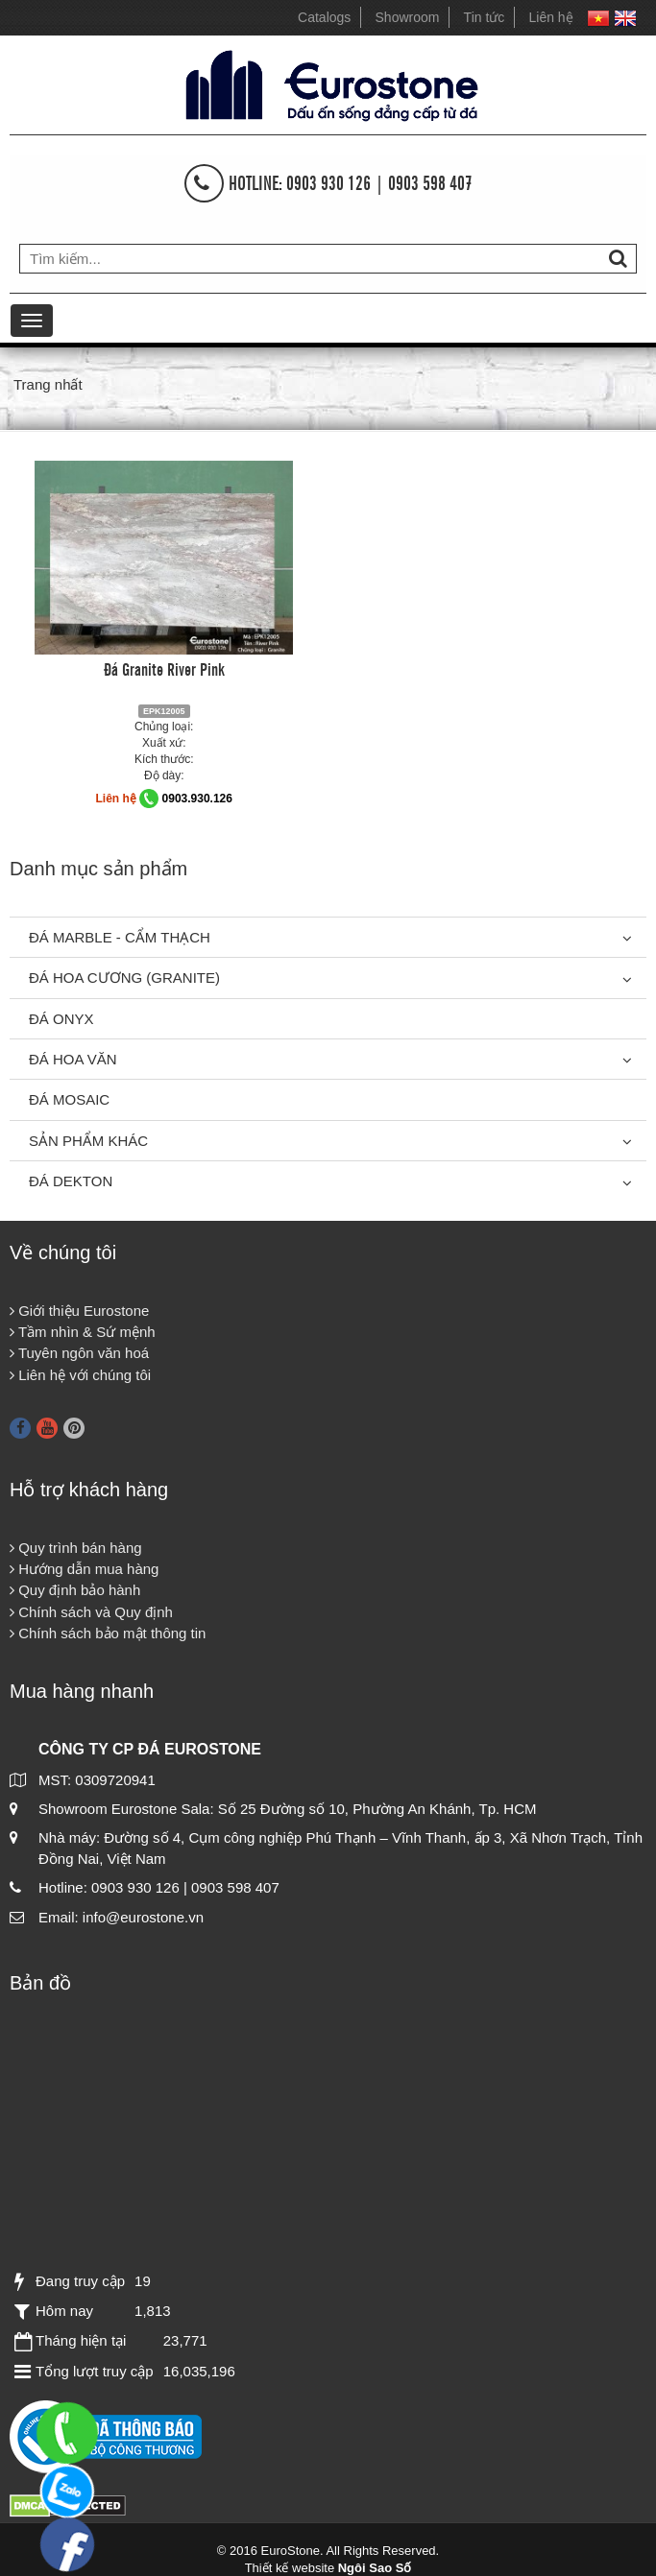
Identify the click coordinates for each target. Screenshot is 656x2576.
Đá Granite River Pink (164, 668)
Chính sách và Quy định (91, 1612)
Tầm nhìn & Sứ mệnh (83, 1332)
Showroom (408, 17)
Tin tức (484, 17)
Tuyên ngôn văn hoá (79, 1353)
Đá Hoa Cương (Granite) (124, 977)
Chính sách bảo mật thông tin (108, 1633)
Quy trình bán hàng (76, 1547)
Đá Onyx (61, 1019)
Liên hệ (551, 17)
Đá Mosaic (69, 1099)
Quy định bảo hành (75, 1590)
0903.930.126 (197, 798)
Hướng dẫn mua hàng (84, 1569)
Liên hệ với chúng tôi (80, 1375)
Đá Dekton (70, 1181)
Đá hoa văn (73, 1059)
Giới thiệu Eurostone (79, 1310)
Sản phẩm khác (88, 1141)
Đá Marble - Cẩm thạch (119, 937)
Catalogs (324, 17)
